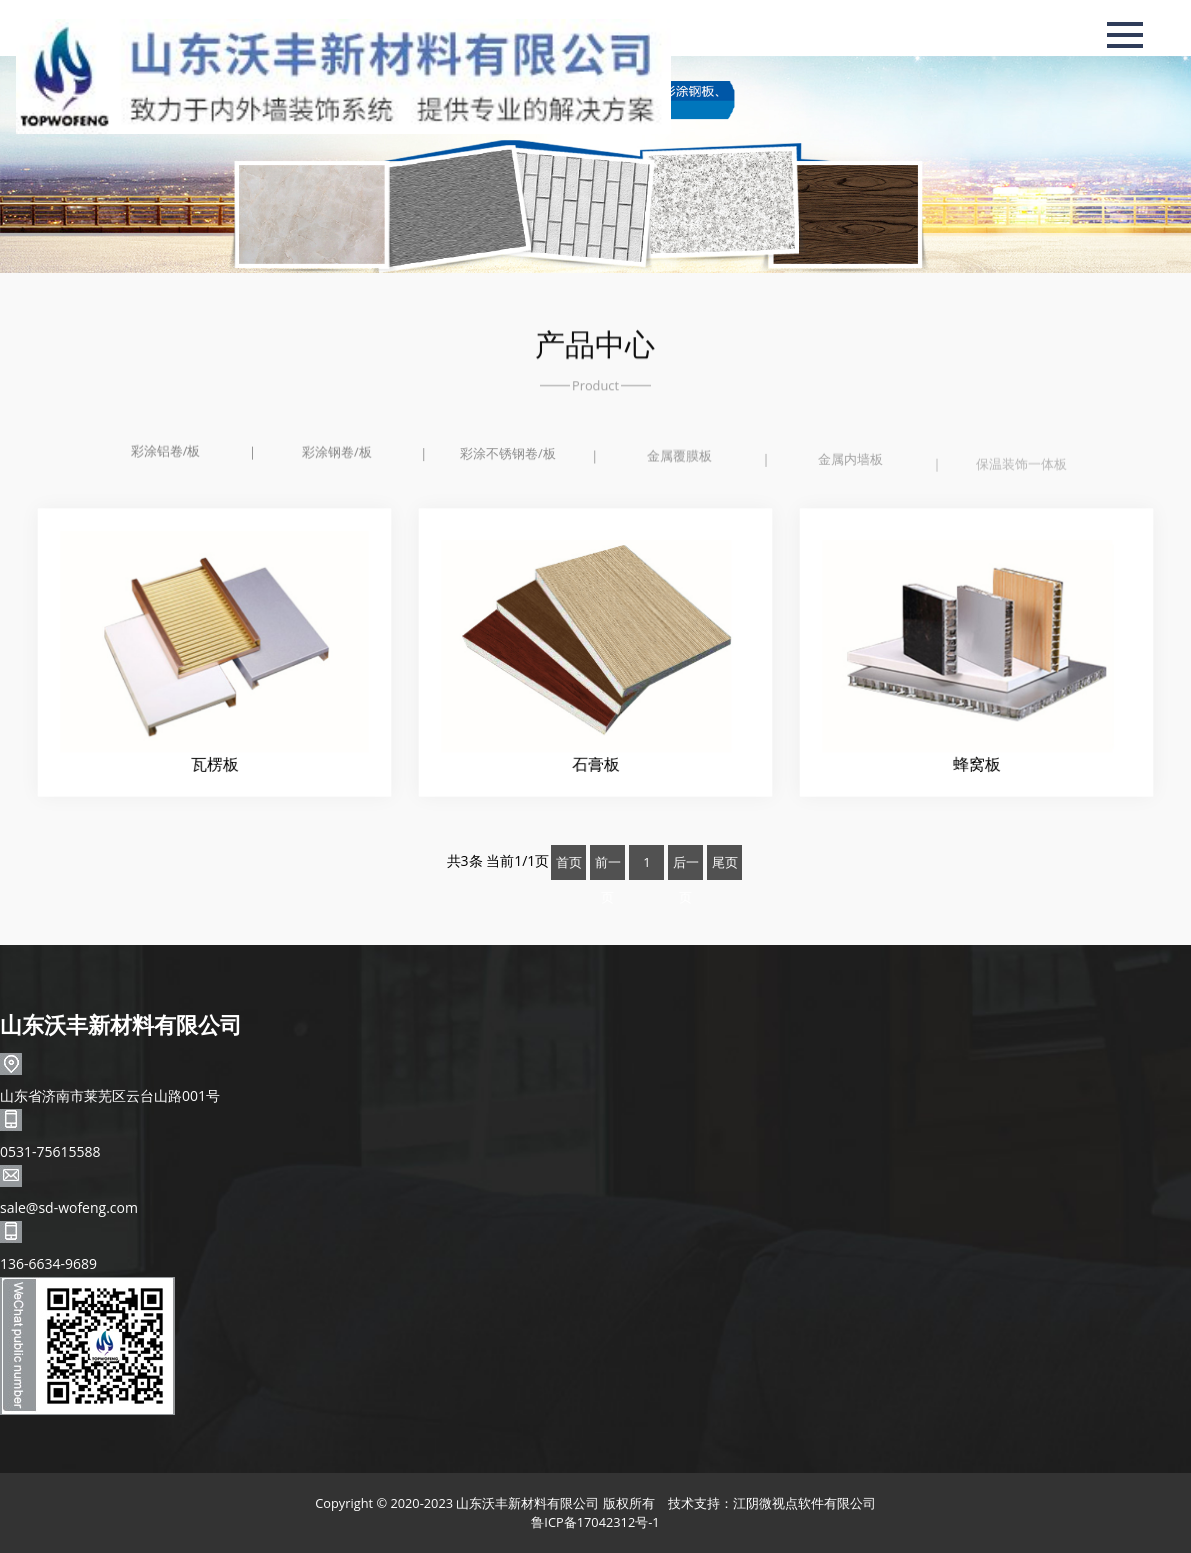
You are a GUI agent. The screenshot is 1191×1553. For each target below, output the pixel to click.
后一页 (686, 866)
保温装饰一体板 (1021, 471)
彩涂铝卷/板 (166, 451)
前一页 (608, 866)
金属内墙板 (850, 464)
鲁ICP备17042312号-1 (595, 1522)
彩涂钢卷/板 (337, 453)
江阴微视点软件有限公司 (804, 1503)
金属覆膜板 (679, 459)
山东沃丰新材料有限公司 (121, 1024)
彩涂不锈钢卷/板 (508, 456)
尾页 (725, 862)
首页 (569, 862)
